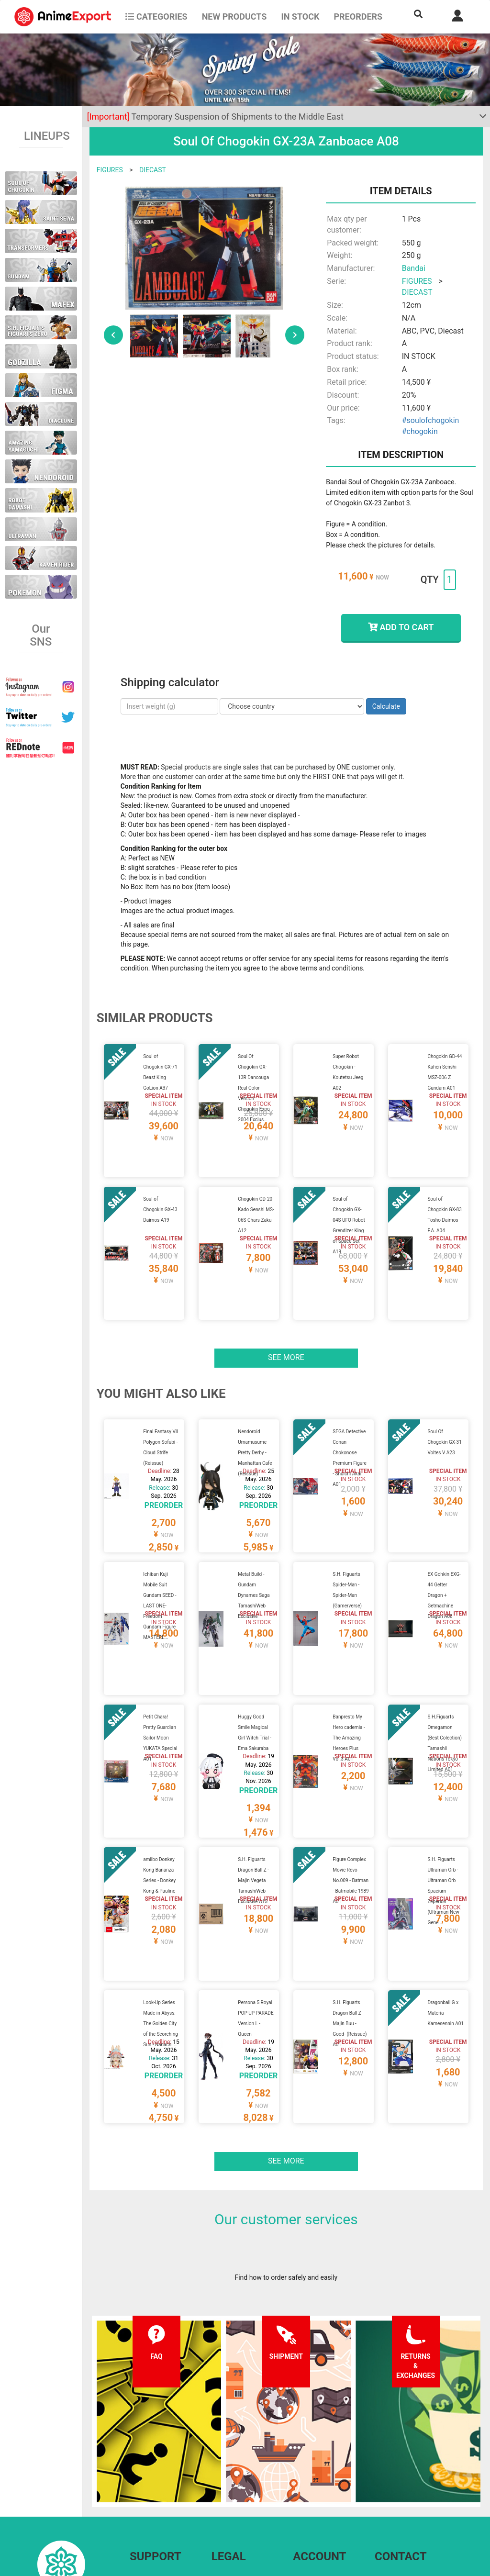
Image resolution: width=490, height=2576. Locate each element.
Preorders (358, 16)
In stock (300, 16)
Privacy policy (232, 2478)
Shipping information (161, 2478)
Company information (244, 2497)
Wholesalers (311, 2497)
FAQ (136, 2459)
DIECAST (152, 170)
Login (301, 2478)
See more (286, 1321)
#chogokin (420, 431)
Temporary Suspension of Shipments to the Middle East (215, 117)
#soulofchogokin (430, 420)
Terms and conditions (244, 2459)
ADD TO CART (401, 627)
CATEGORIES (156, 16)
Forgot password (318, 2459)
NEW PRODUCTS (234, 16)
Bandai (413, 268)
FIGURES (110, 170)
